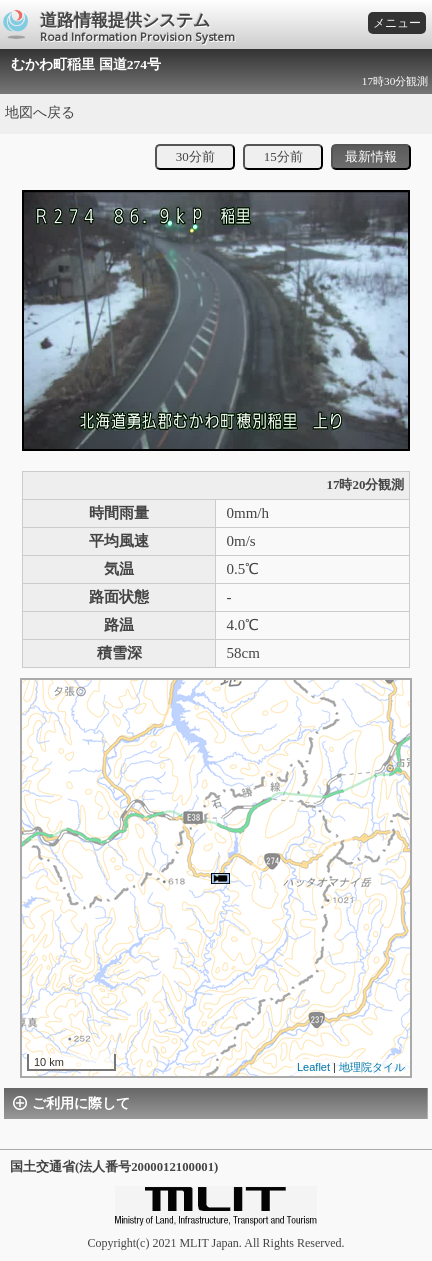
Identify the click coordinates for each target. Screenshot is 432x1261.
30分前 (195, 156)
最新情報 (371, 156)
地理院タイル (372, 1067)
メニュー (397, 23)
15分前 (283, 156)
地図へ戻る (40, 112)
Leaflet (313, 1067)
